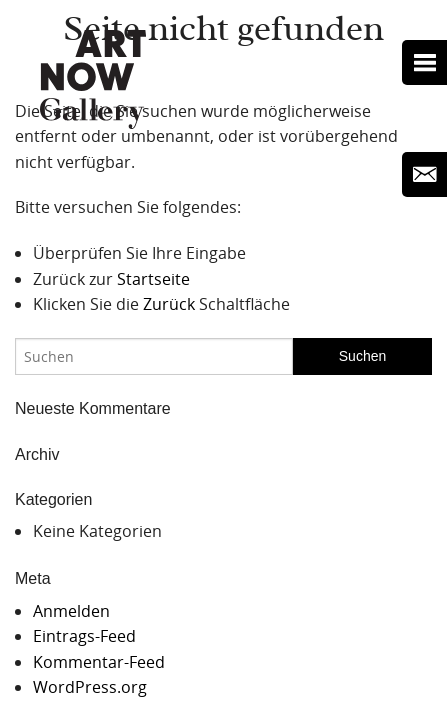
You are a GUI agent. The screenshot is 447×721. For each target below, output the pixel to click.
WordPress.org (90, 687)
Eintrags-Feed (84, 636)
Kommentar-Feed (99, 662)
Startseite (153, 279)
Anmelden (71, 611)
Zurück (169, 304)
